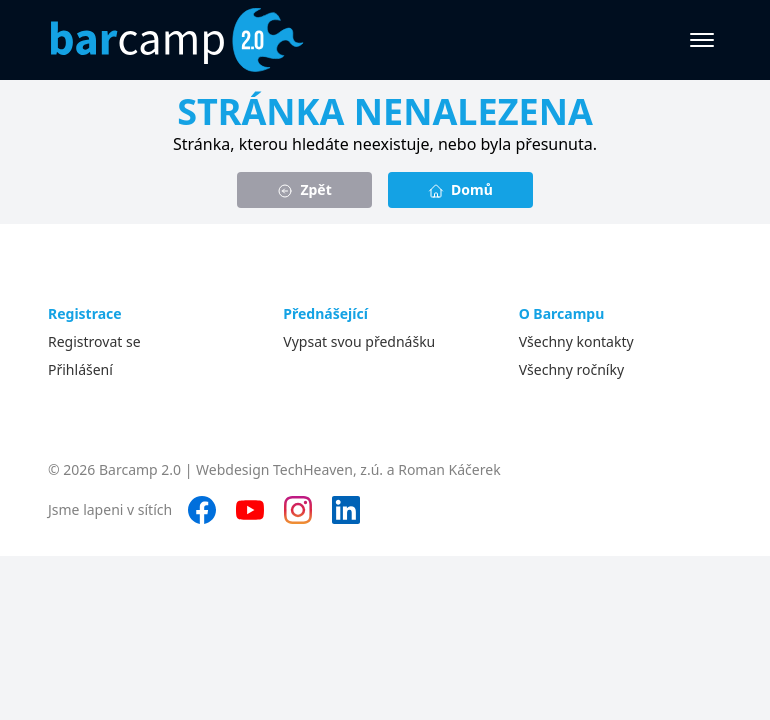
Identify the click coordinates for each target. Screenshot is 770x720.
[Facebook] (202, 510)
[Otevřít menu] (702, 40)
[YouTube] (250, 510)
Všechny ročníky (571, 369)
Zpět (304, 189)
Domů (460, 189)
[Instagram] (298, 510)
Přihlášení (80, 369)
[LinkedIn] (346, 510)
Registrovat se (94, 341)
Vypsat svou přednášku (359, 341)
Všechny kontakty (576, 341)
